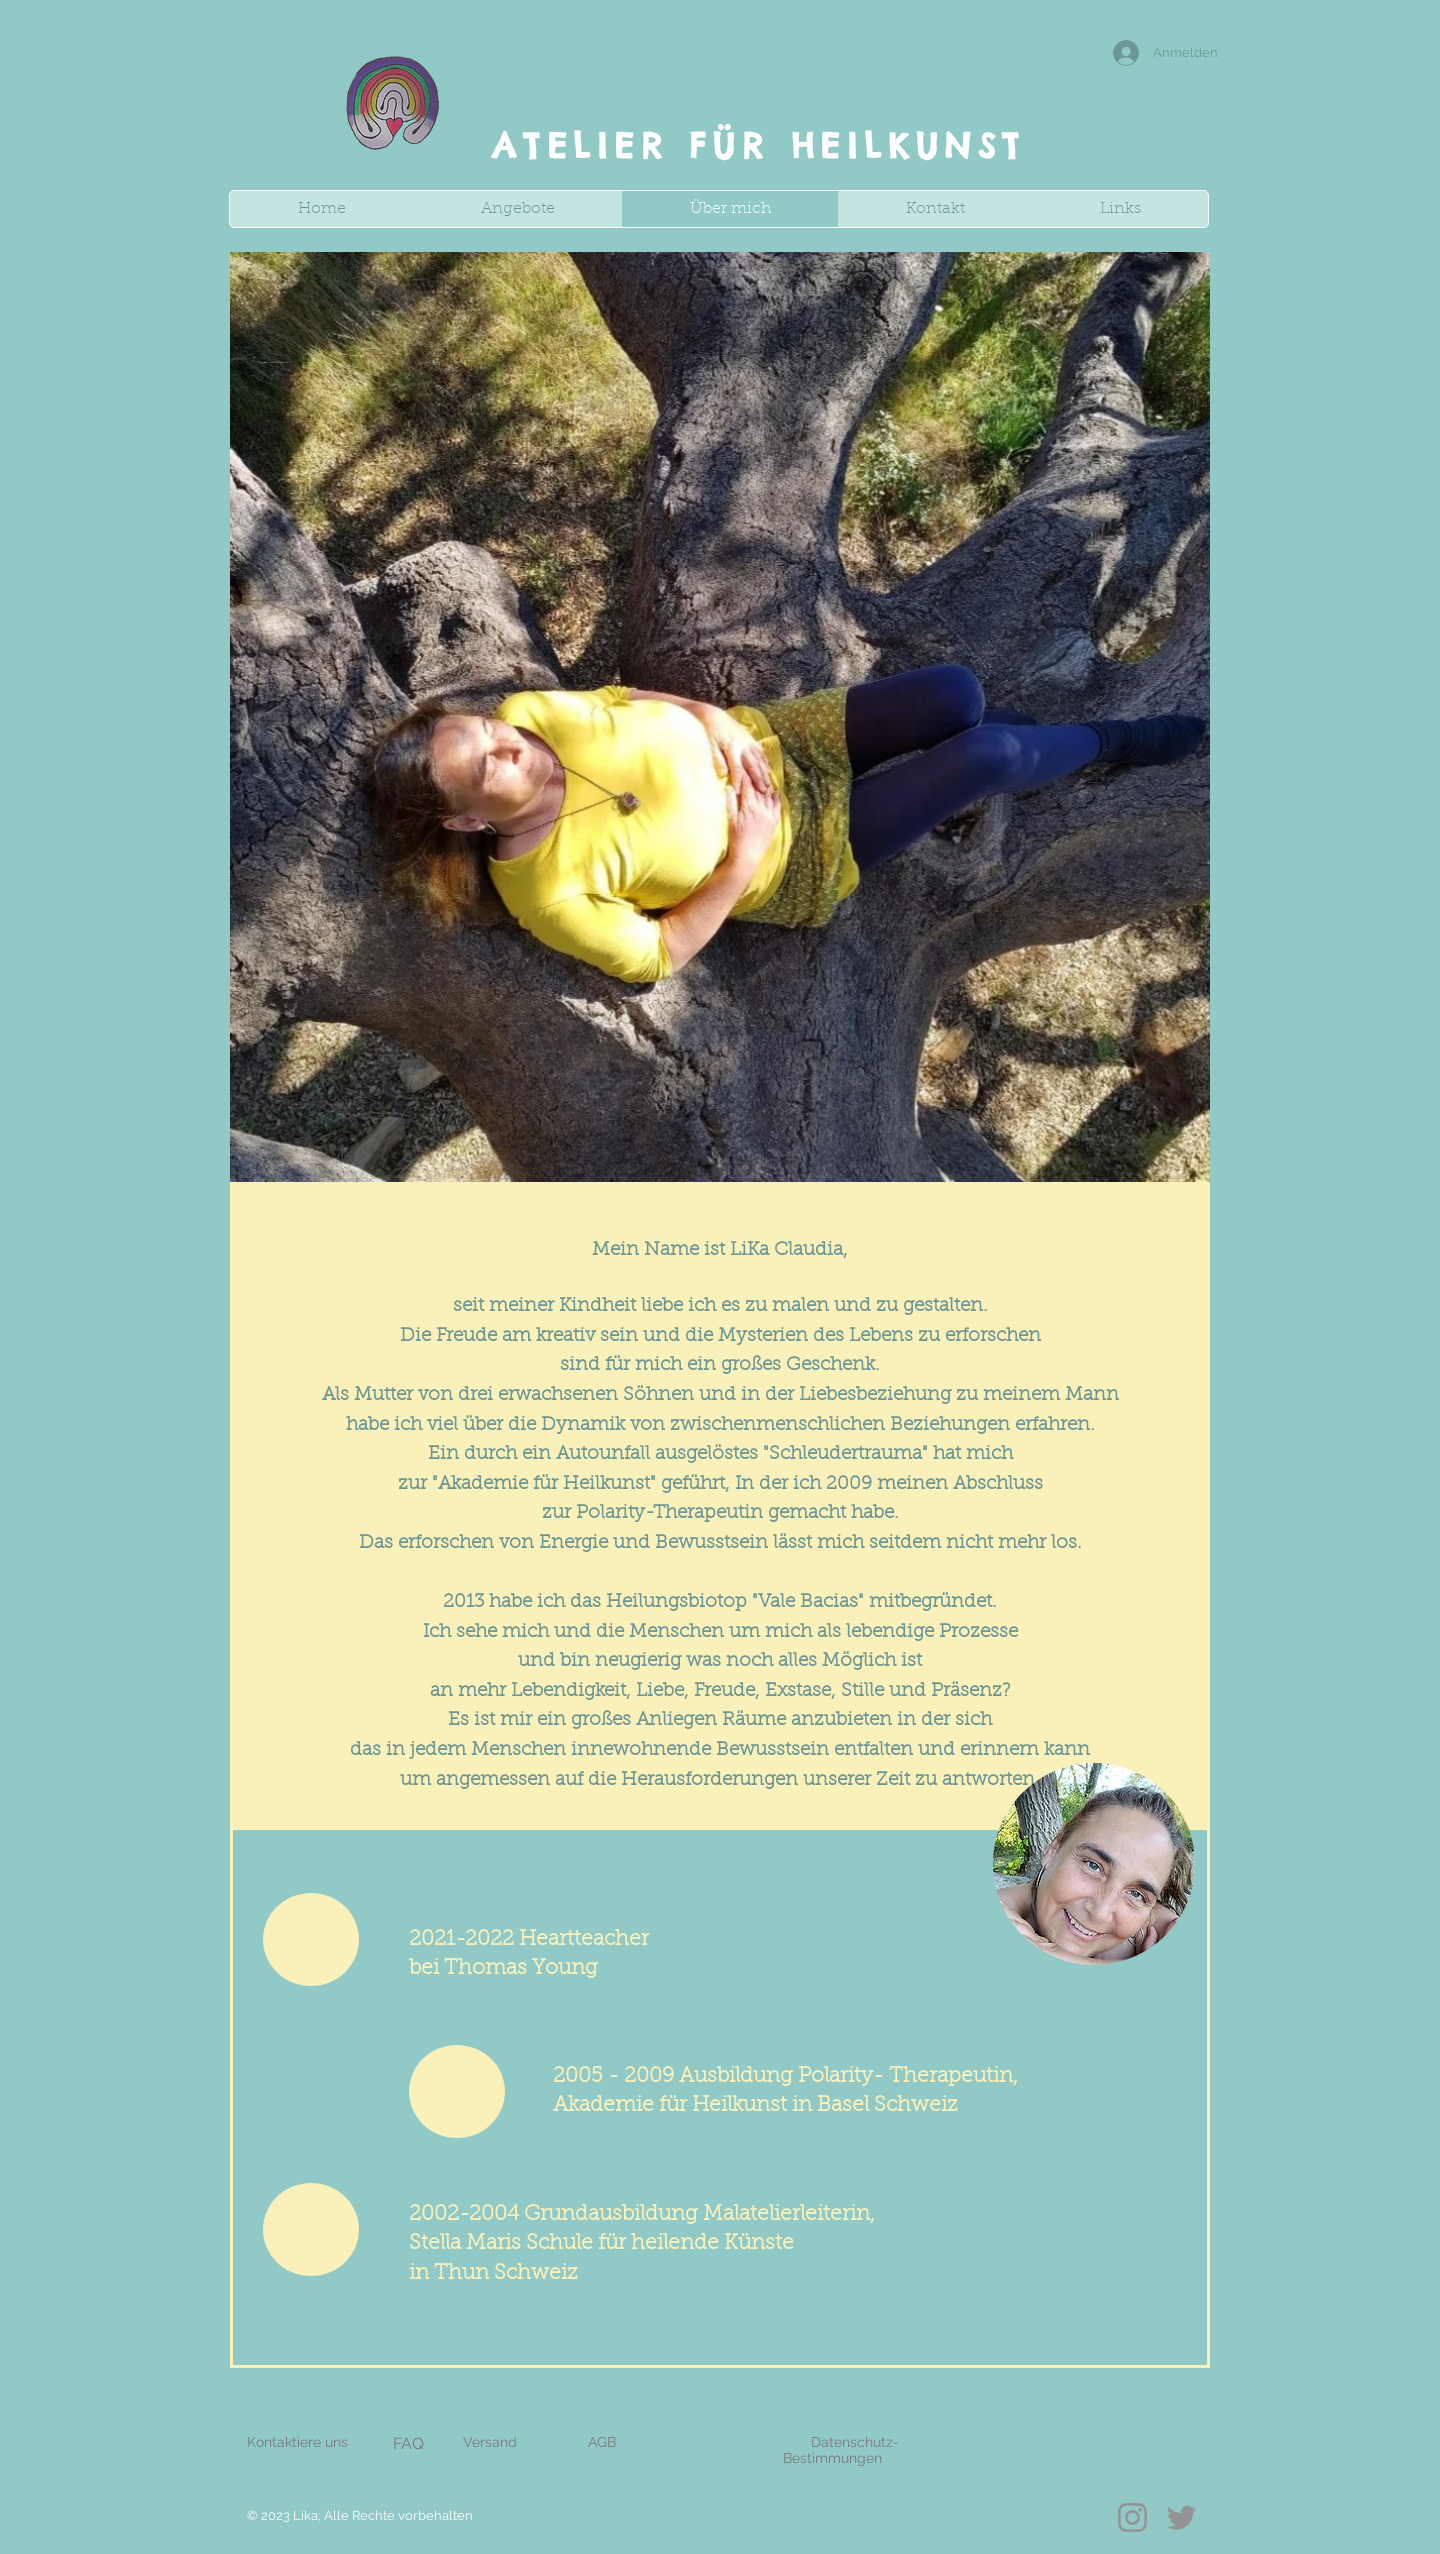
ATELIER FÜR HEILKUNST (759, 145)
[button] (517, 209)
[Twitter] (1181, 2517)
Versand (490, 2442)
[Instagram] (1132, 2517)
